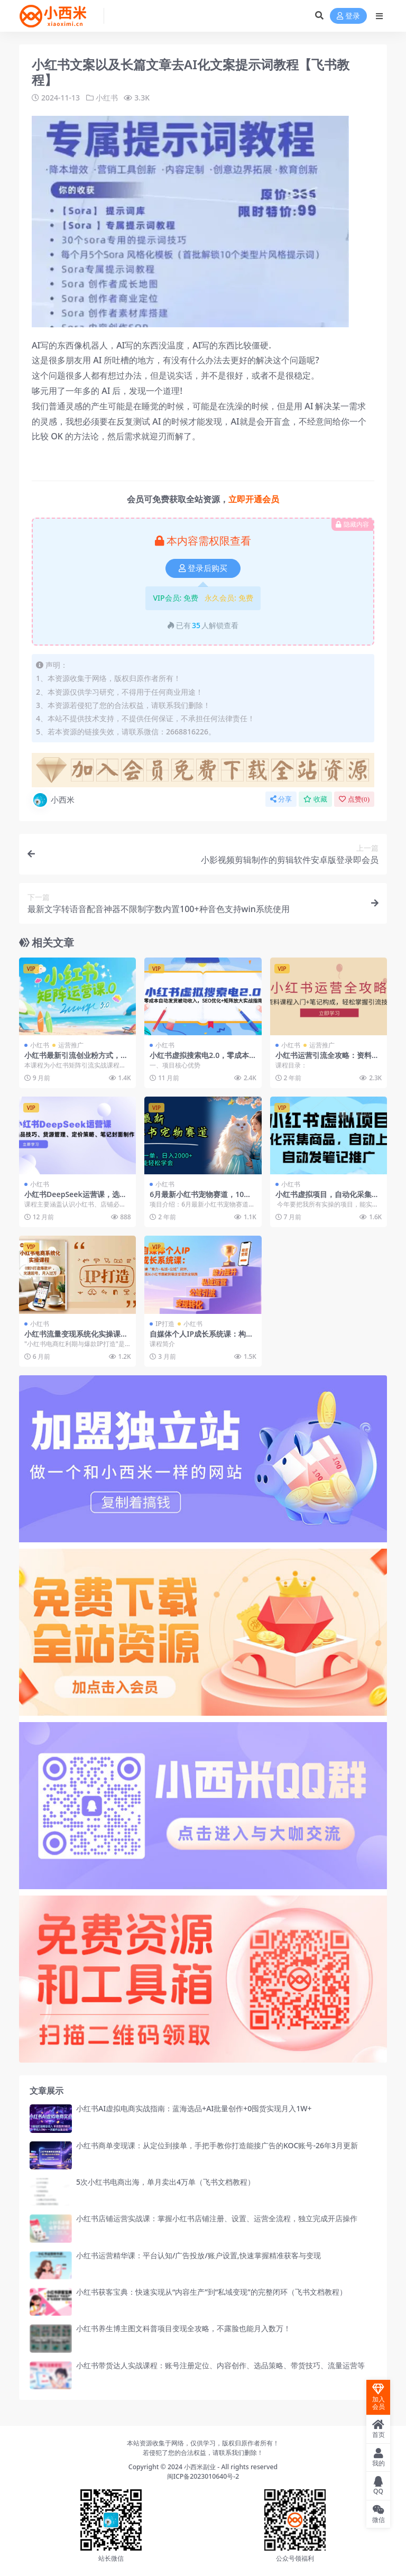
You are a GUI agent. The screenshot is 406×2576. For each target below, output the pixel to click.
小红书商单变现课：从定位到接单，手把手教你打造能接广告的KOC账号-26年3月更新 (217, 2145)
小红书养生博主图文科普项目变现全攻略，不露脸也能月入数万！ (183, 2328)
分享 (281, 799)
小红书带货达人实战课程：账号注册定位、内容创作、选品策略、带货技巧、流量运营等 (220, 2365)
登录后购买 (203, 568)
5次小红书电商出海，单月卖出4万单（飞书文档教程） (165, 2182)
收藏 (315, 799)
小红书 (107, 98)
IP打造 (164, 1323)
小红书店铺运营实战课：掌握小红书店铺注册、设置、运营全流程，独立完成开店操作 (216, 2218)
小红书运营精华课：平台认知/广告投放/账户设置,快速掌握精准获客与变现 (198, 2255)
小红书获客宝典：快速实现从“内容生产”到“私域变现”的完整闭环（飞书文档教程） (211, 2292)
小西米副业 (200, 2466)
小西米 (53, 800)
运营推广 (71, 1045)
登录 (348, 16)
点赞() (354, 799)
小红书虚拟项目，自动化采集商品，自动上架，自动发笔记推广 (327, 1198)
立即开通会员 (253, 499)
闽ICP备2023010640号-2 (203, 2476)
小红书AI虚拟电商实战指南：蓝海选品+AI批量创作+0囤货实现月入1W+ (193, 2108)
